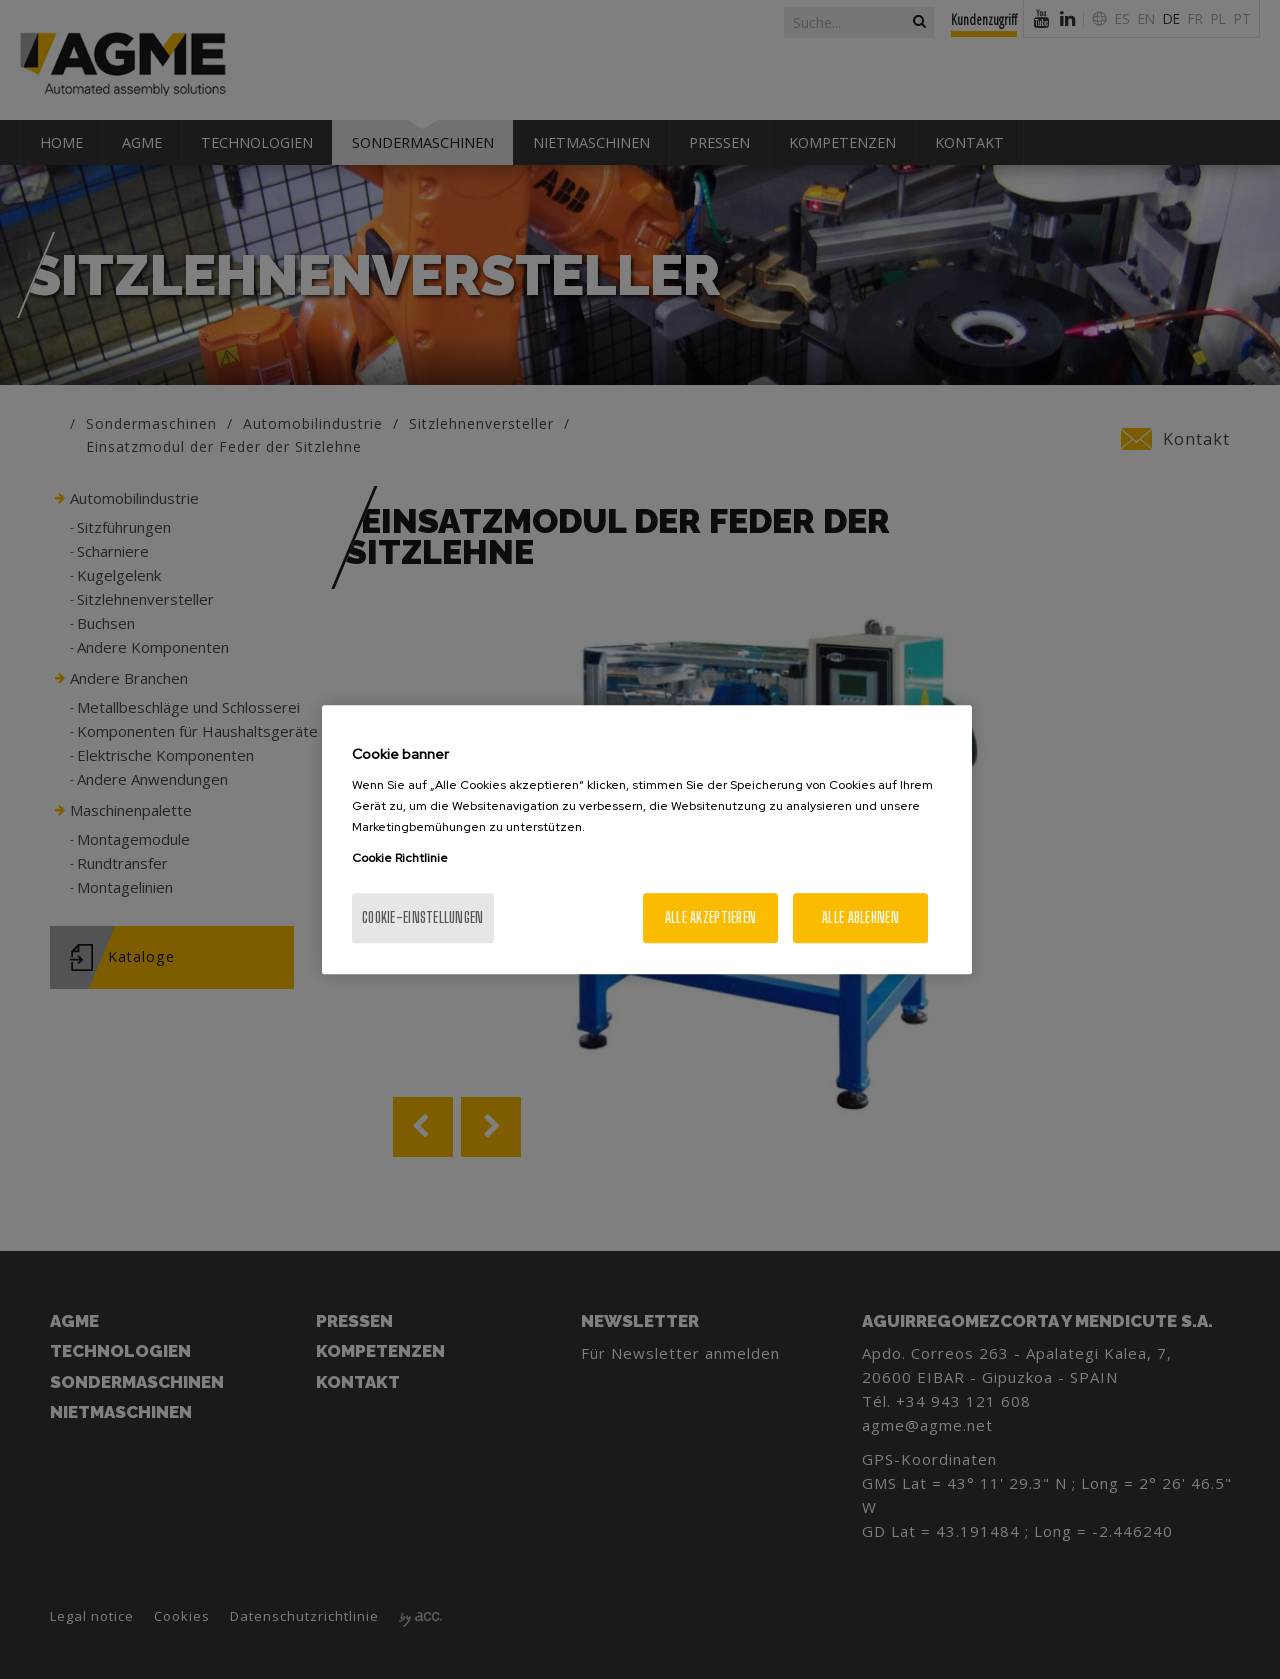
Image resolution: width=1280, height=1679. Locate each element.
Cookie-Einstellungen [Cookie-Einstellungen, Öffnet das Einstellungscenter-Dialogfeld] (423, 917)
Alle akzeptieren (710, 917)
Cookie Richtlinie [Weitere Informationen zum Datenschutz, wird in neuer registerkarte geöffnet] (400, 858)
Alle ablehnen (860, 917)
